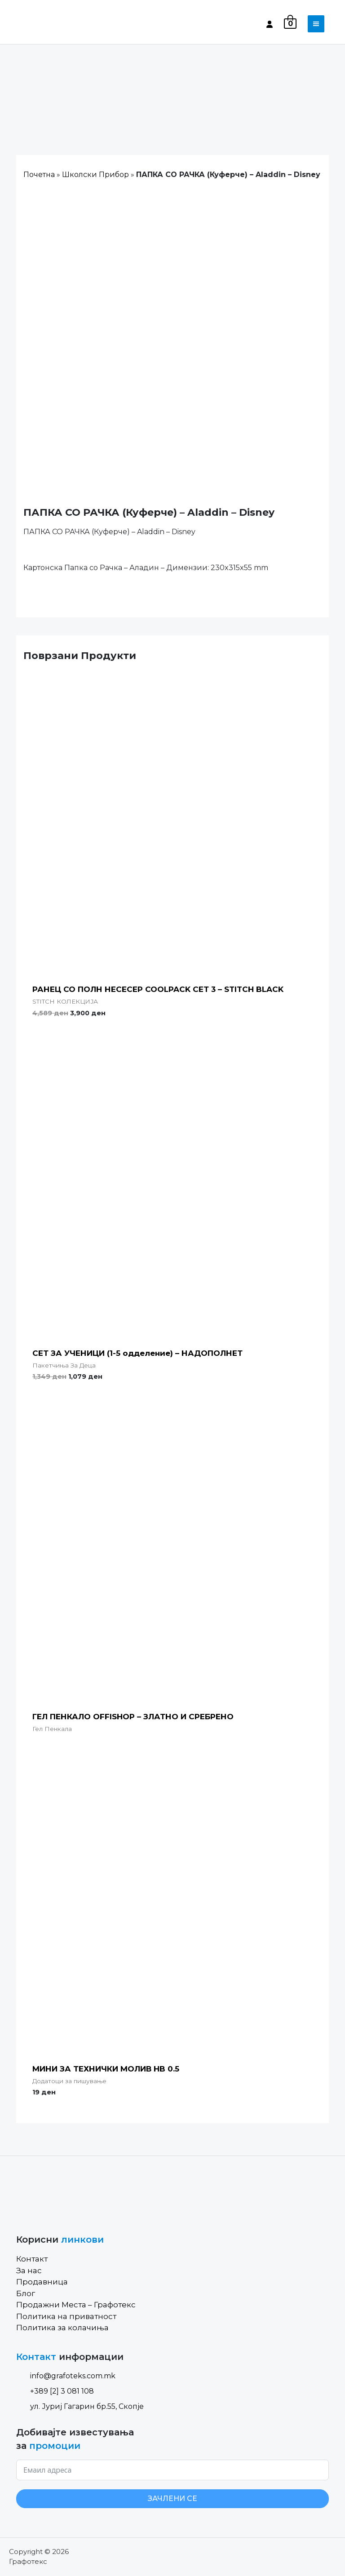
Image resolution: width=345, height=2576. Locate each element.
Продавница (42, 2281)
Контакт (32, 2258)
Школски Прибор (95, 174)
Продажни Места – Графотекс (76, 2304)
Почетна (39, 174)
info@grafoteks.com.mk (65, 2376)
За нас (29, 2270)
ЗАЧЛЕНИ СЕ (172, 2498)
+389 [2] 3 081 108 (55, 2391)
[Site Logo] (54, 24)
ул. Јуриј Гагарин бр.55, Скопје (80, 2406)
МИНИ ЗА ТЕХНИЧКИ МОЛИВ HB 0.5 (105, 2068)
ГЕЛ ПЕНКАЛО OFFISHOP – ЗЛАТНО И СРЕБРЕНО (133, 1716)
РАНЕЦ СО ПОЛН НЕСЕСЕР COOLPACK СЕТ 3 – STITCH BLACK (157, 989)
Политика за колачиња (62, 2327)
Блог (25, 2293)
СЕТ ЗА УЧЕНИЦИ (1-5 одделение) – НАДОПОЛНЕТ (137, 1353)
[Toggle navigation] (316, 23)
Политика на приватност (66, 2316)
